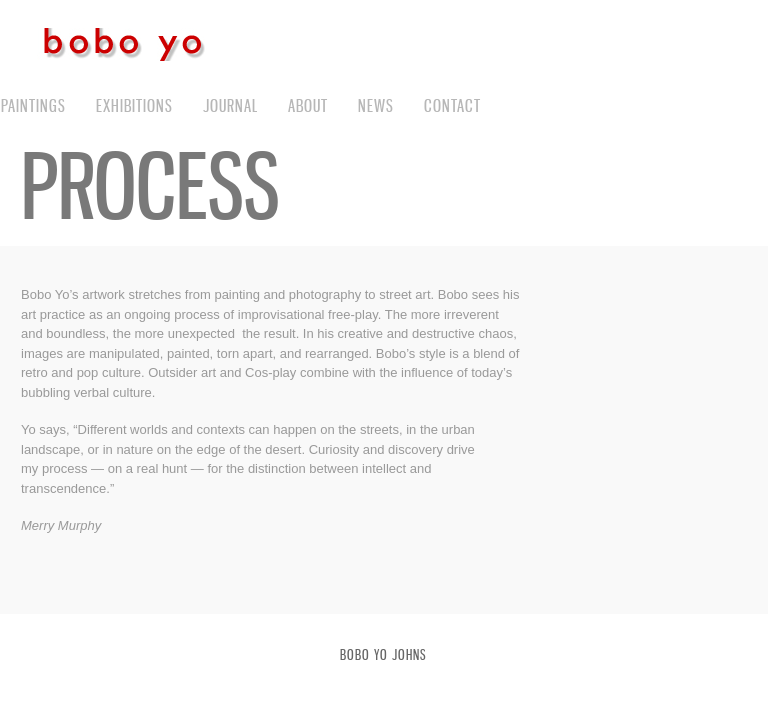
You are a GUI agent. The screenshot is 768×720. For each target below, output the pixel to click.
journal (230, 105)
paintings (33, 105)
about (308, 105)
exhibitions (134, 105)
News (376, 105)
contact (452, 105)
